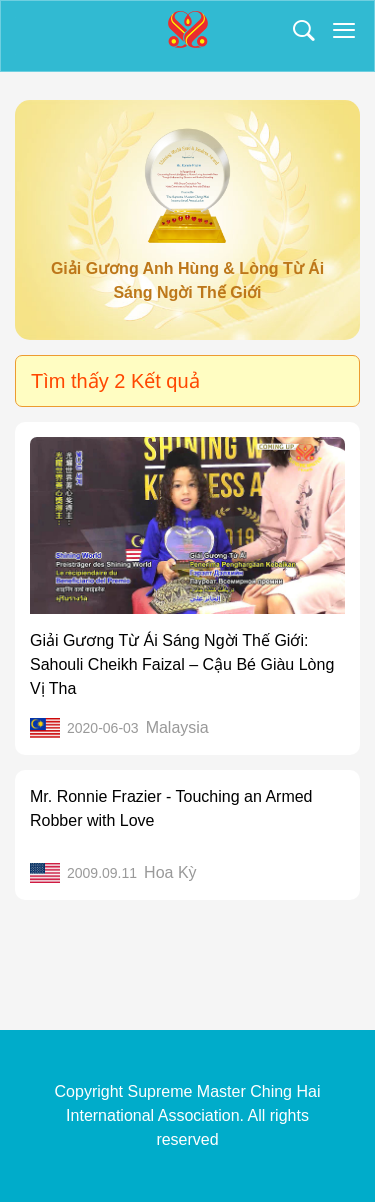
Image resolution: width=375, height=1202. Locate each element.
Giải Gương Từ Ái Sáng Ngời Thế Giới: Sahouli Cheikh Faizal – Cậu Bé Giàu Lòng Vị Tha (182, 664)
